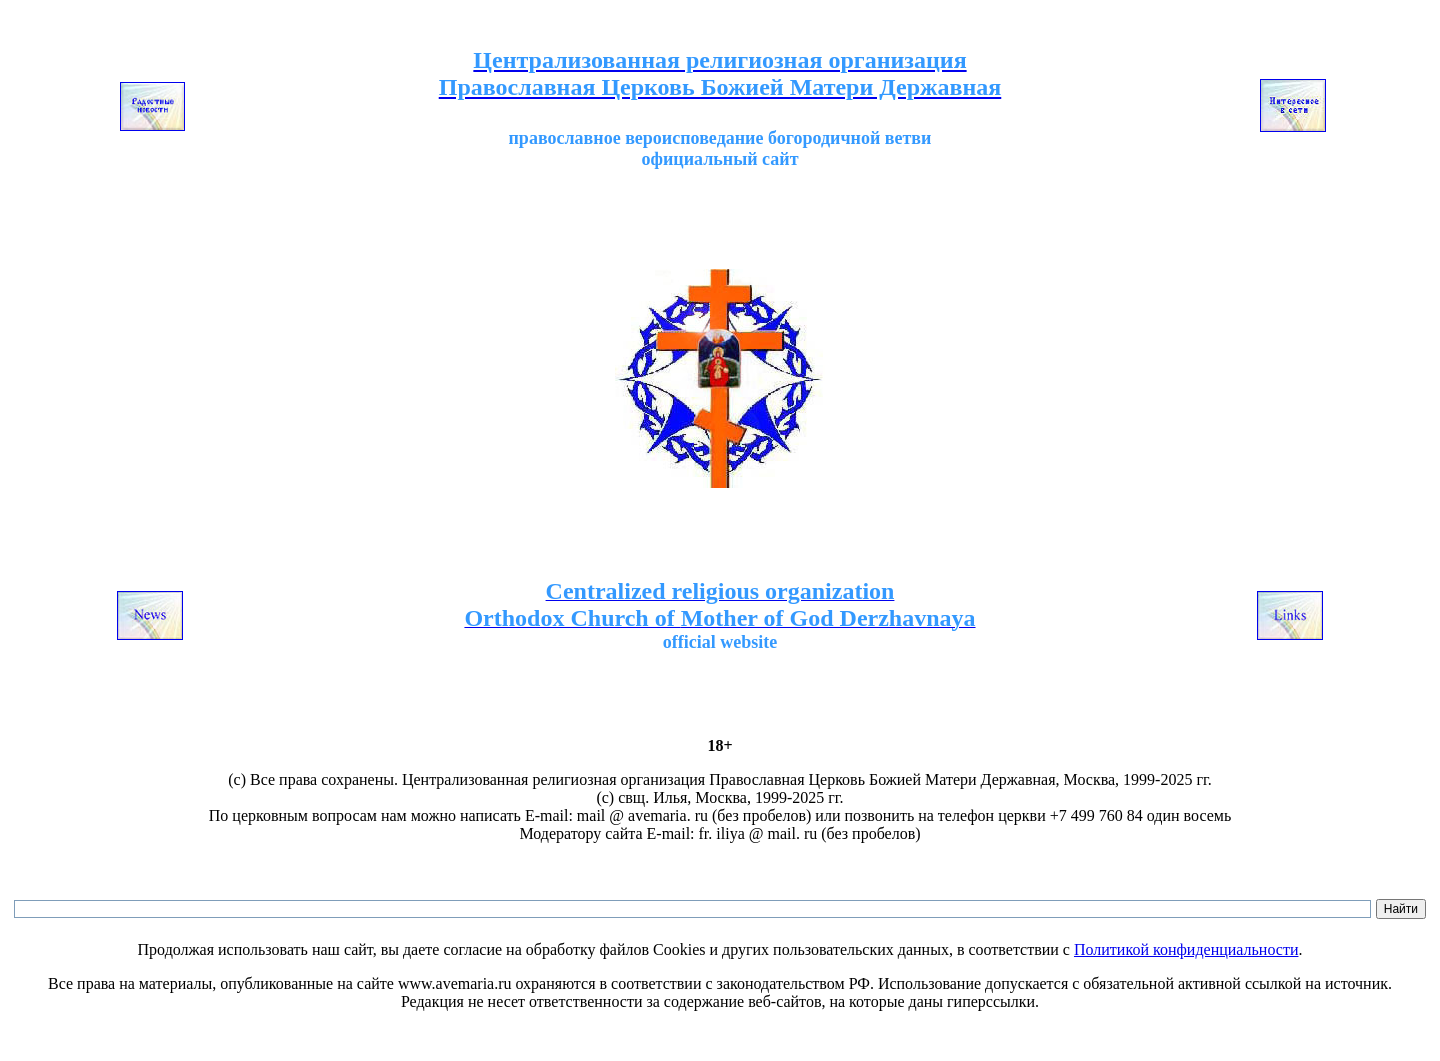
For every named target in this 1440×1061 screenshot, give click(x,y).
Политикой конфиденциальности (1186, 949)
